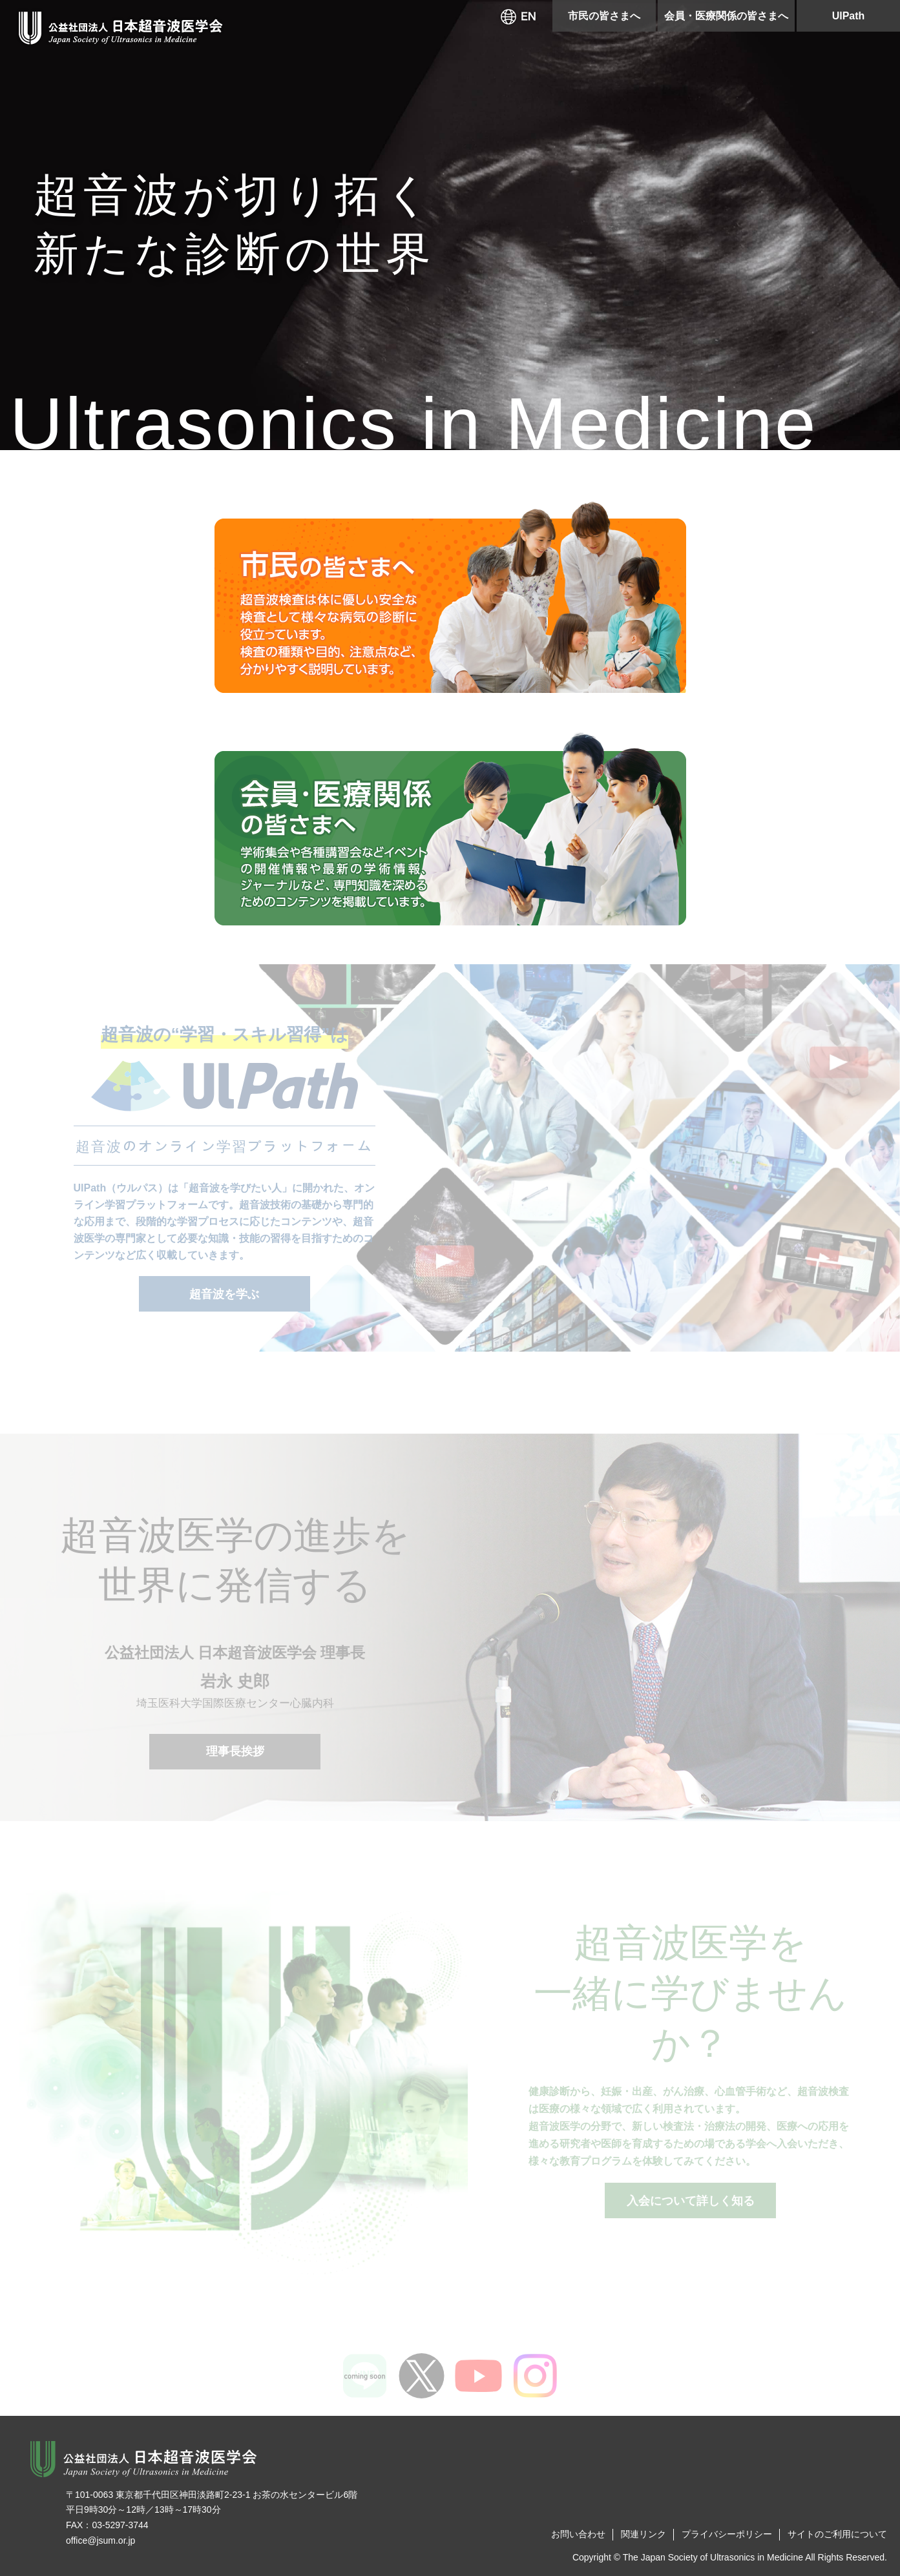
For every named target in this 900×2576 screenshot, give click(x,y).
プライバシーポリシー (727, 2534)
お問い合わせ (578, 2534)
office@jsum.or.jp (100, 2540)
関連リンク (643, 2534)
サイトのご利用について (837, 2534)
